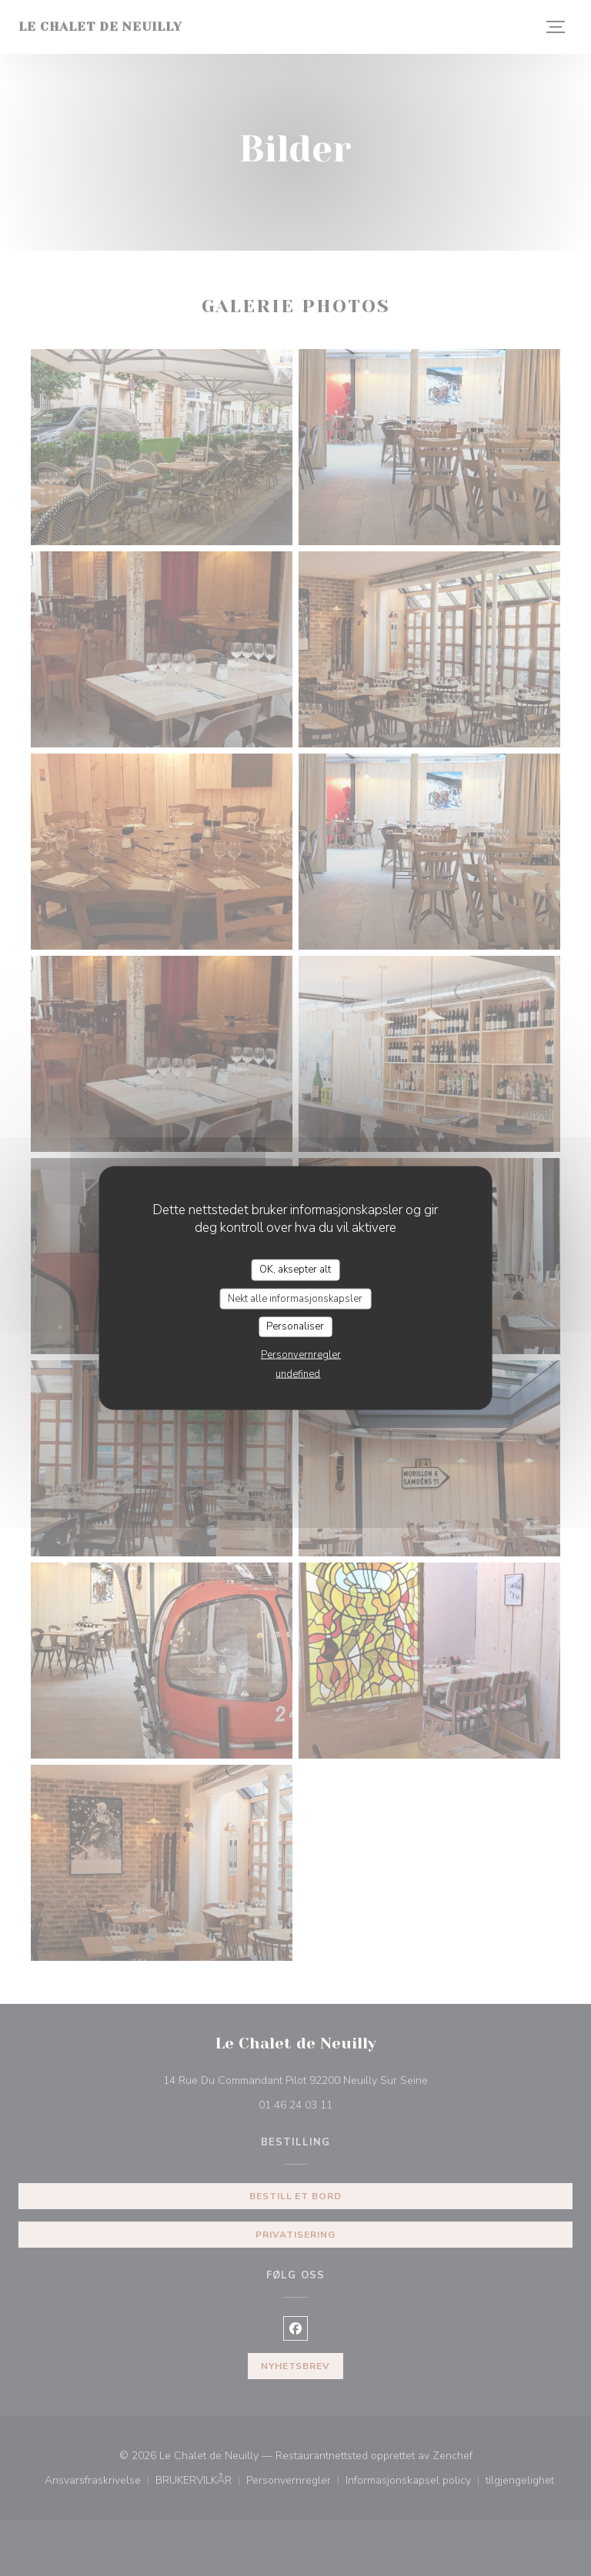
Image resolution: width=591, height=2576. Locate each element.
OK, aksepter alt (295, 1269)
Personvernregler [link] (301, 1354)
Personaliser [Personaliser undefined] (295, 1326)
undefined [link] (297, 1373)
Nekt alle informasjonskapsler (295, 1298)
